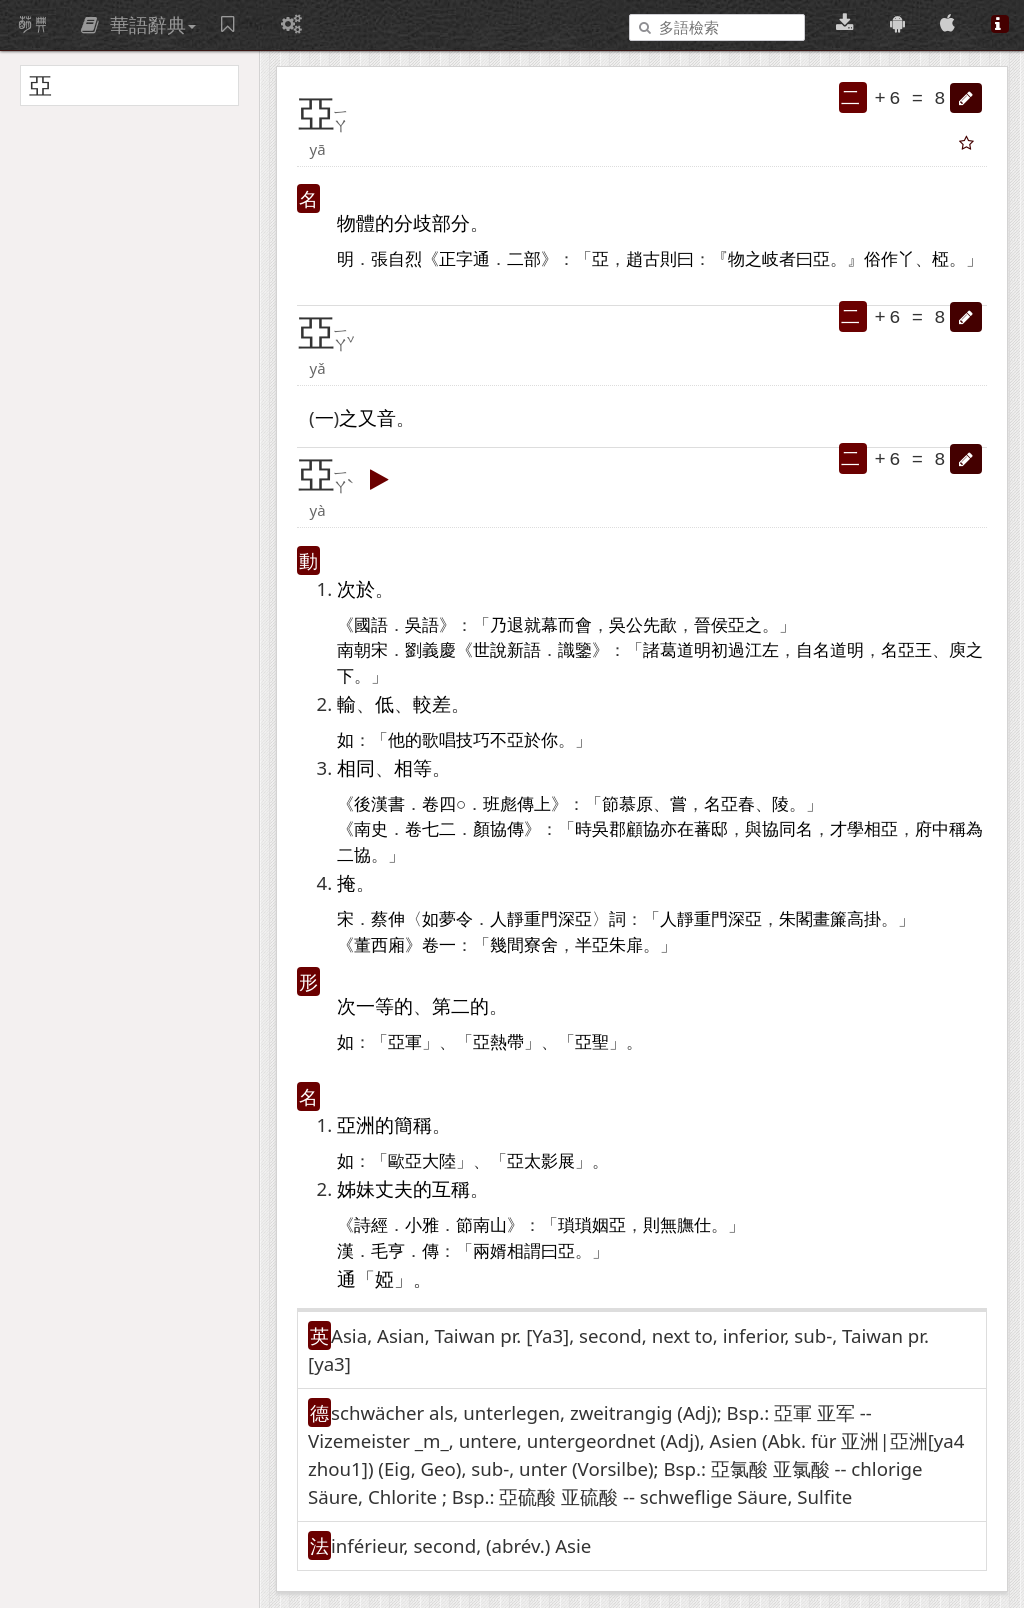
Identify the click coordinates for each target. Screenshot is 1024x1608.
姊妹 (356, 1188)
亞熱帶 (498, 1042)
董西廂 (379, 945)
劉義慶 (430, 650)
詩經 (371, 1225)
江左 (762, 650)
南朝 (354, 650)
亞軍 (405, 1042)
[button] (966, 98)
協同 (779, 829)
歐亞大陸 (422, 1161)
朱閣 (796, 919)
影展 (558, 1161)
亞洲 (356, 1124)
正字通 (464, 259)
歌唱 (439, 740)
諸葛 (660, 650)
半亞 (592, 945)
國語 (371, 625)
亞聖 (592, 1042)
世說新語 (507, 650)
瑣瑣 (575, 1225)
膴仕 (694, 1225)
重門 (541, 919)
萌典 (33, 25)
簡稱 (413, 1124)
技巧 (473, 740)
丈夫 (394, 1188)
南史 (371, 829)
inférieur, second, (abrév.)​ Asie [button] (461, 1545)
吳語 (422, 625)
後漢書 (379, 804)
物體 (356, 222)
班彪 (500, 804)
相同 (356, 767)
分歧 (413, 222)
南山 (490, 1225)
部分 (451, 222)
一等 (375, 1005)
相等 (413, 767)
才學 (847, 829)
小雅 (422, 1225)
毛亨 (388, 1251)
